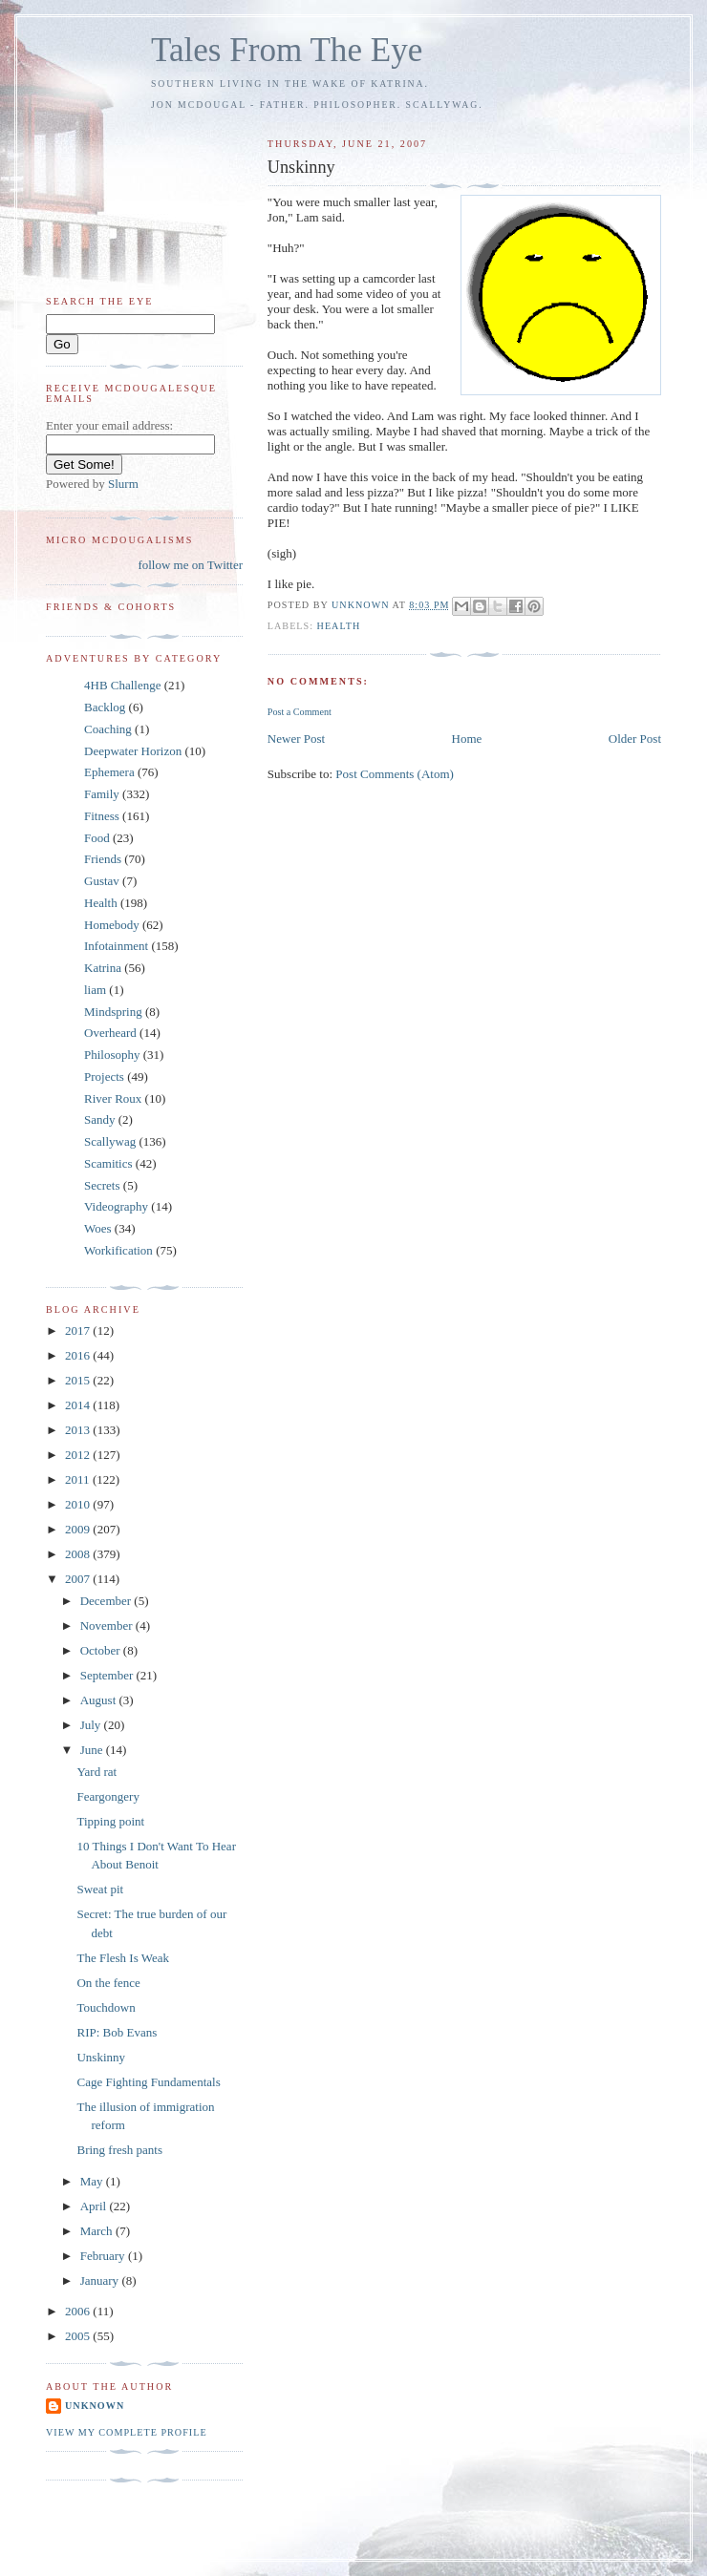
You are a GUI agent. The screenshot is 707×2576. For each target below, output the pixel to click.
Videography (116, 1206)
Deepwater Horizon (133, 751)
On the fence (107, 1982)
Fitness (101, 816)
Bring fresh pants (119, 2150)
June (93, 1749)
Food (97, 838)
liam (95, 989)
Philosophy (112, 1054)
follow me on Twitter (190, 565)
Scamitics (108, 1163)
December (107, 1601)
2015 (79, 1380)
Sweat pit (99, 1889)
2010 (79, 1504)
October (101, 1650)
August (99, 1700)
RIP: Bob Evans (116, 2032)
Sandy (100, 1119)
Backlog (104, 707)
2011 (79, 1479)
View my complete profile (126, 2432)
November (108, 1625)
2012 (79, 1454)
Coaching (108, 729)
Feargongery (107, 1796)
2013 (79, 1430)
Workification (118, 1250)
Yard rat (96, 1771)
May (93, 2181)
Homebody (111, 925)
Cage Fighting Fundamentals (148, 2082)
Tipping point (110, 1821)
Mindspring (113, 1011)
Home (467, 738)
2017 (79, 1330)
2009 (79, 1529)
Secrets (102, 1185)
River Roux (112, 1098)
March (98, 2231)
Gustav (101, 881)
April (95, 2206)
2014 (79, 1405)
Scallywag (110, 1141)
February (104, 2256)
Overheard (110, 1032)
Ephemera (109, 772)
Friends (102, 859)
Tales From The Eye (286, 50)
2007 (79, 1579)
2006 (79, 2311)
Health (339, 626)
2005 (79, 2336)
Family (101, 794)
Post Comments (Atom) (394, 774)
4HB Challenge (122, 685)
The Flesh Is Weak (122, 1958)
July (92, 1725)
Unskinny (100, 2057)
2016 (79, 1355)
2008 (79, 1554)
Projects (104, 1076)
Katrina (102, 968)
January (101, 2280)
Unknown (94, 2405)
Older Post (635, 738)
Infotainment (116, 946)
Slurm (123, 483)
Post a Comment (300, 712)
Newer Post (296, 738)
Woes (98, 1228)
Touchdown (105, 2007)
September (108, 1675)
